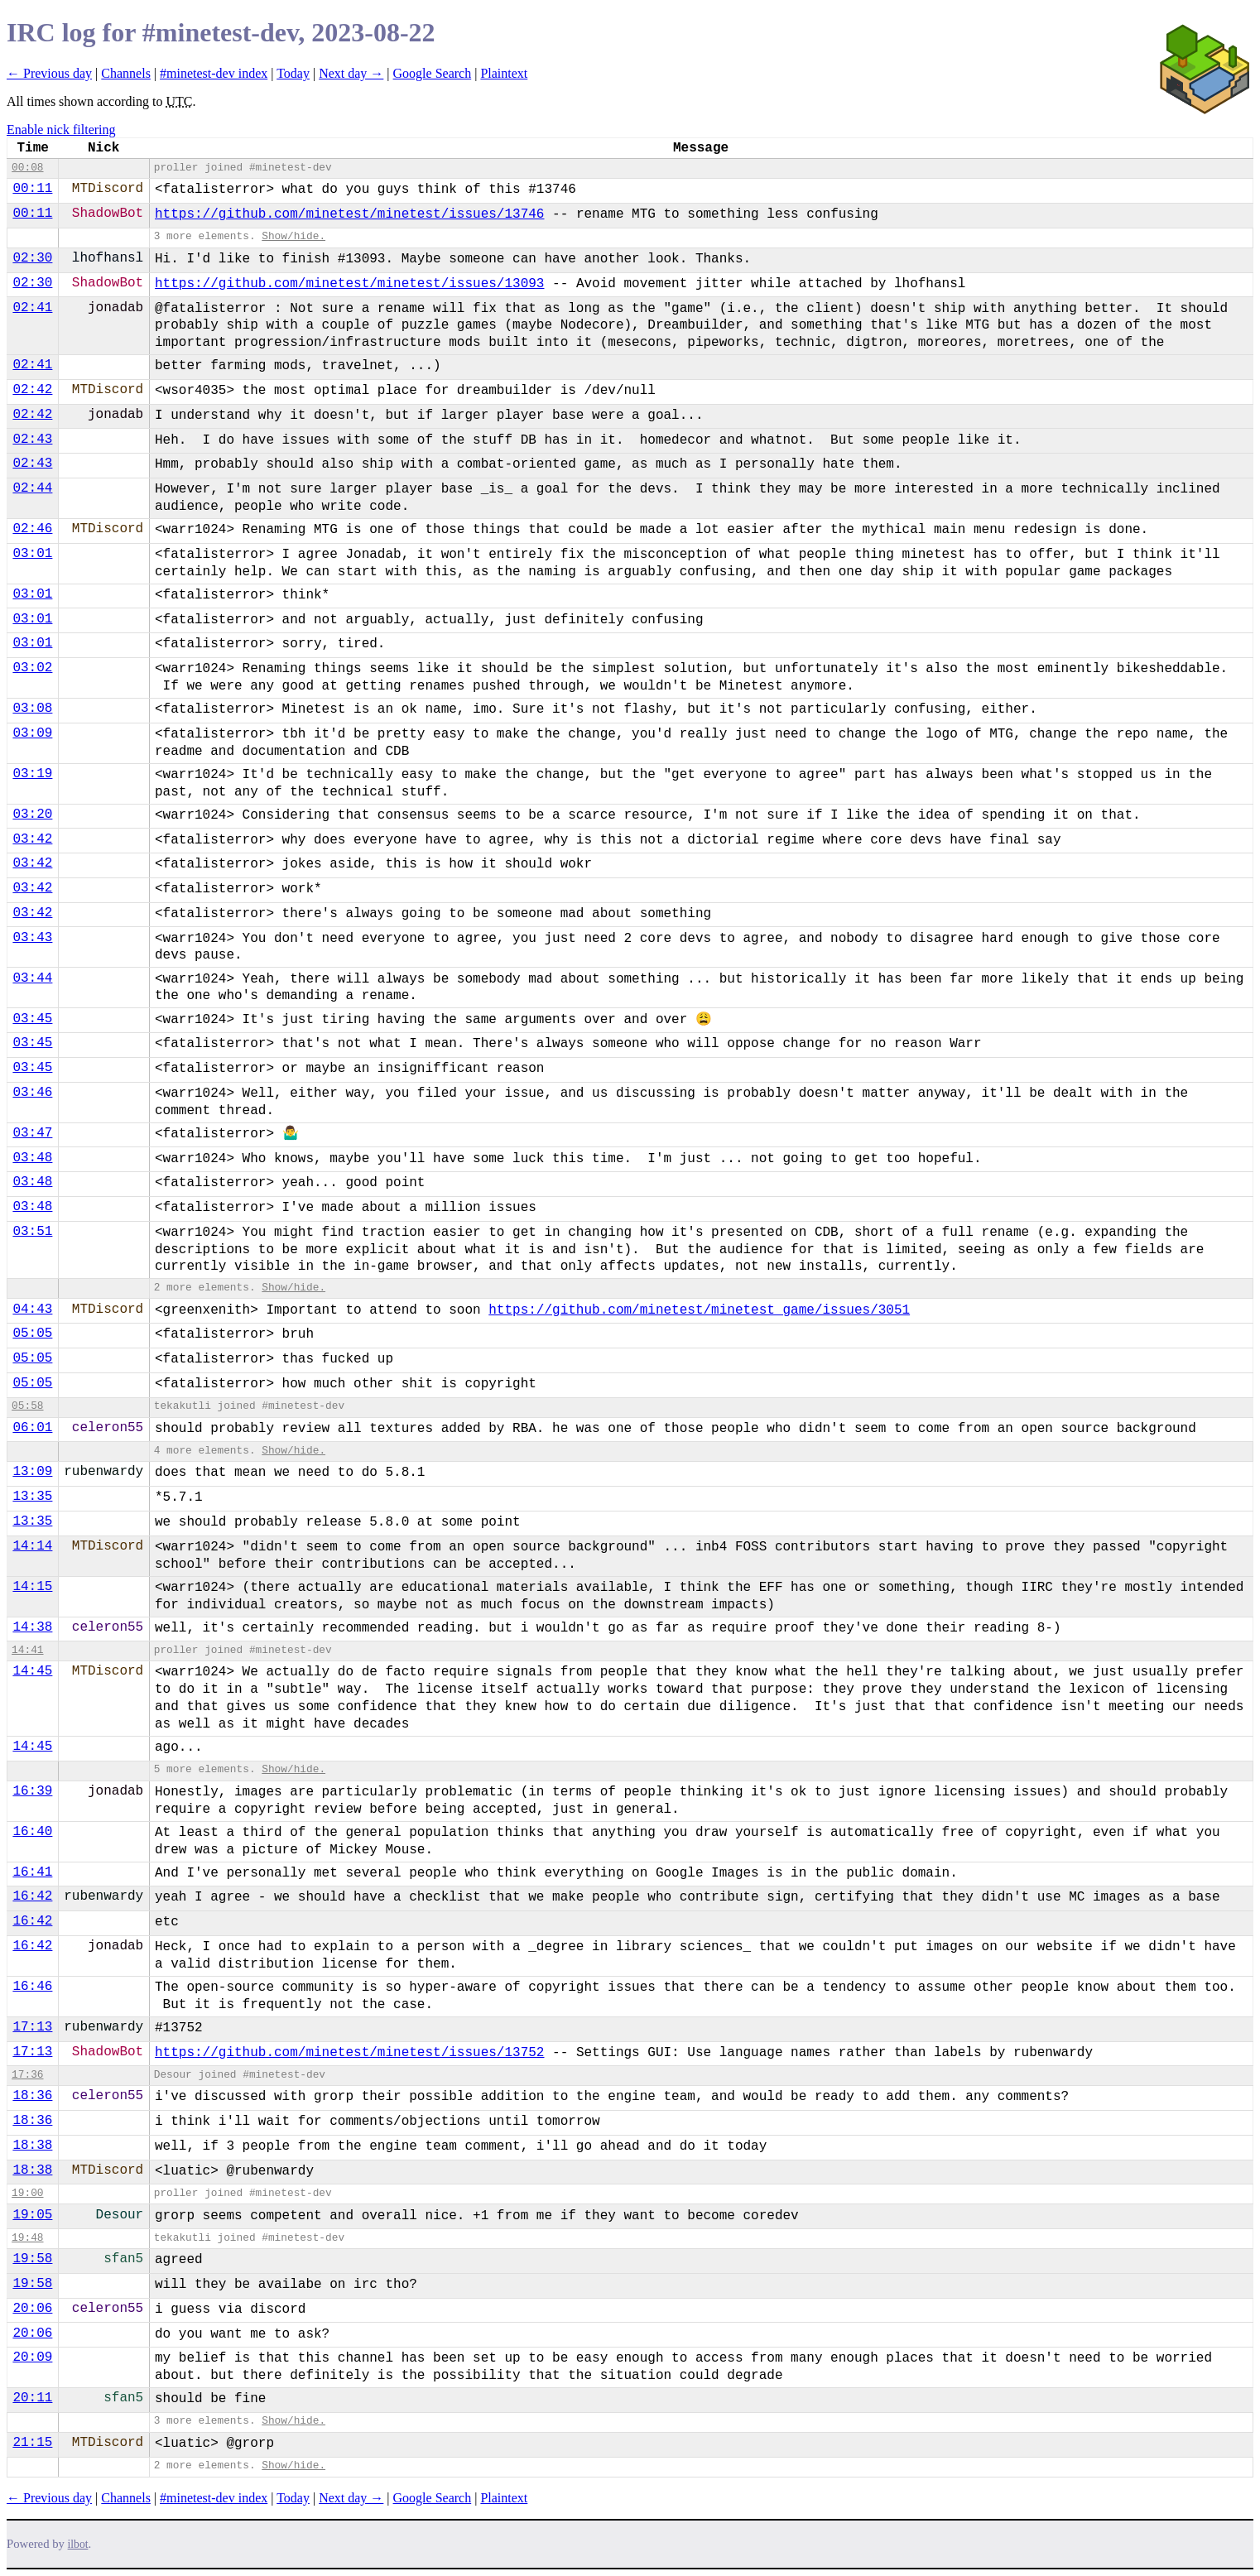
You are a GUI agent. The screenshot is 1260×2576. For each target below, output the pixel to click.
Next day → (351, 73)
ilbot (78, 2544)
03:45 (32, 1019)
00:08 (27, 167)
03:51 (32, 1231)
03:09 (32, 733)
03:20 (32, 814)
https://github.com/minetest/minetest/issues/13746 (349, 214)
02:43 (32, 439)
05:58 (27, 1406)
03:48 (32, 1158)
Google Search (432, 73)
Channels (126, 73)
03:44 (32, 978)
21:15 (32, 2442)
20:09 (32, 2357)
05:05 (32, 1333)
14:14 (32, 1546)
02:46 (32, 528)
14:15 (32, 1586)
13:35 (32, 1496)
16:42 (32, 1896)
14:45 (32, 1671)
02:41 (32, 307)
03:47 (32, 1133)
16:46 (32, 1986)
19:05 (32, 2215)
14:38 (32, 1627)
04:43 (32, 1309)
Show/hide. (293, 236)
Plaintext (503, 73)
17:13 (32, 2027)
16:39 (32, 1791)
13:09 (32, 1471)
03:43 (32, 937)
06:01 (32, 1427)
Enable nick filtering (61, 130)
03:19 (32, 774)
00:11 (32, 188)
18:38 (32, 2145)
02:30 (32, 258)
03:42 (32, 839)
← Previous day (49, 73)
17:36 (27, 2075)
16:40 (32, 1831)
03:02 (32, 668)
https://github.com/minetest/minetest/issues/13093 (349, 283)
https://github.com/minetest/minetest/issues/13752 (349, 2052)
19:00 (27, 2193)
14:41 (27, 1650)
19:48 (27, 2238)
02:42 (32, 389)
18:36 (32, 2095)
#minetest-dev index (213, 73)
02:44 (32, 488)
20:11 (32, 2398)
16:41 (32, 1872)
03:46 (32, 1092)
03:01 (32, 553)
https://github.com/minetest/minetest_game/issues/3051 (699, 1310)
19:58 (32, 2259)
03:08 (32, 708)
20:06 (32, 2308)
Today (293, 73)
